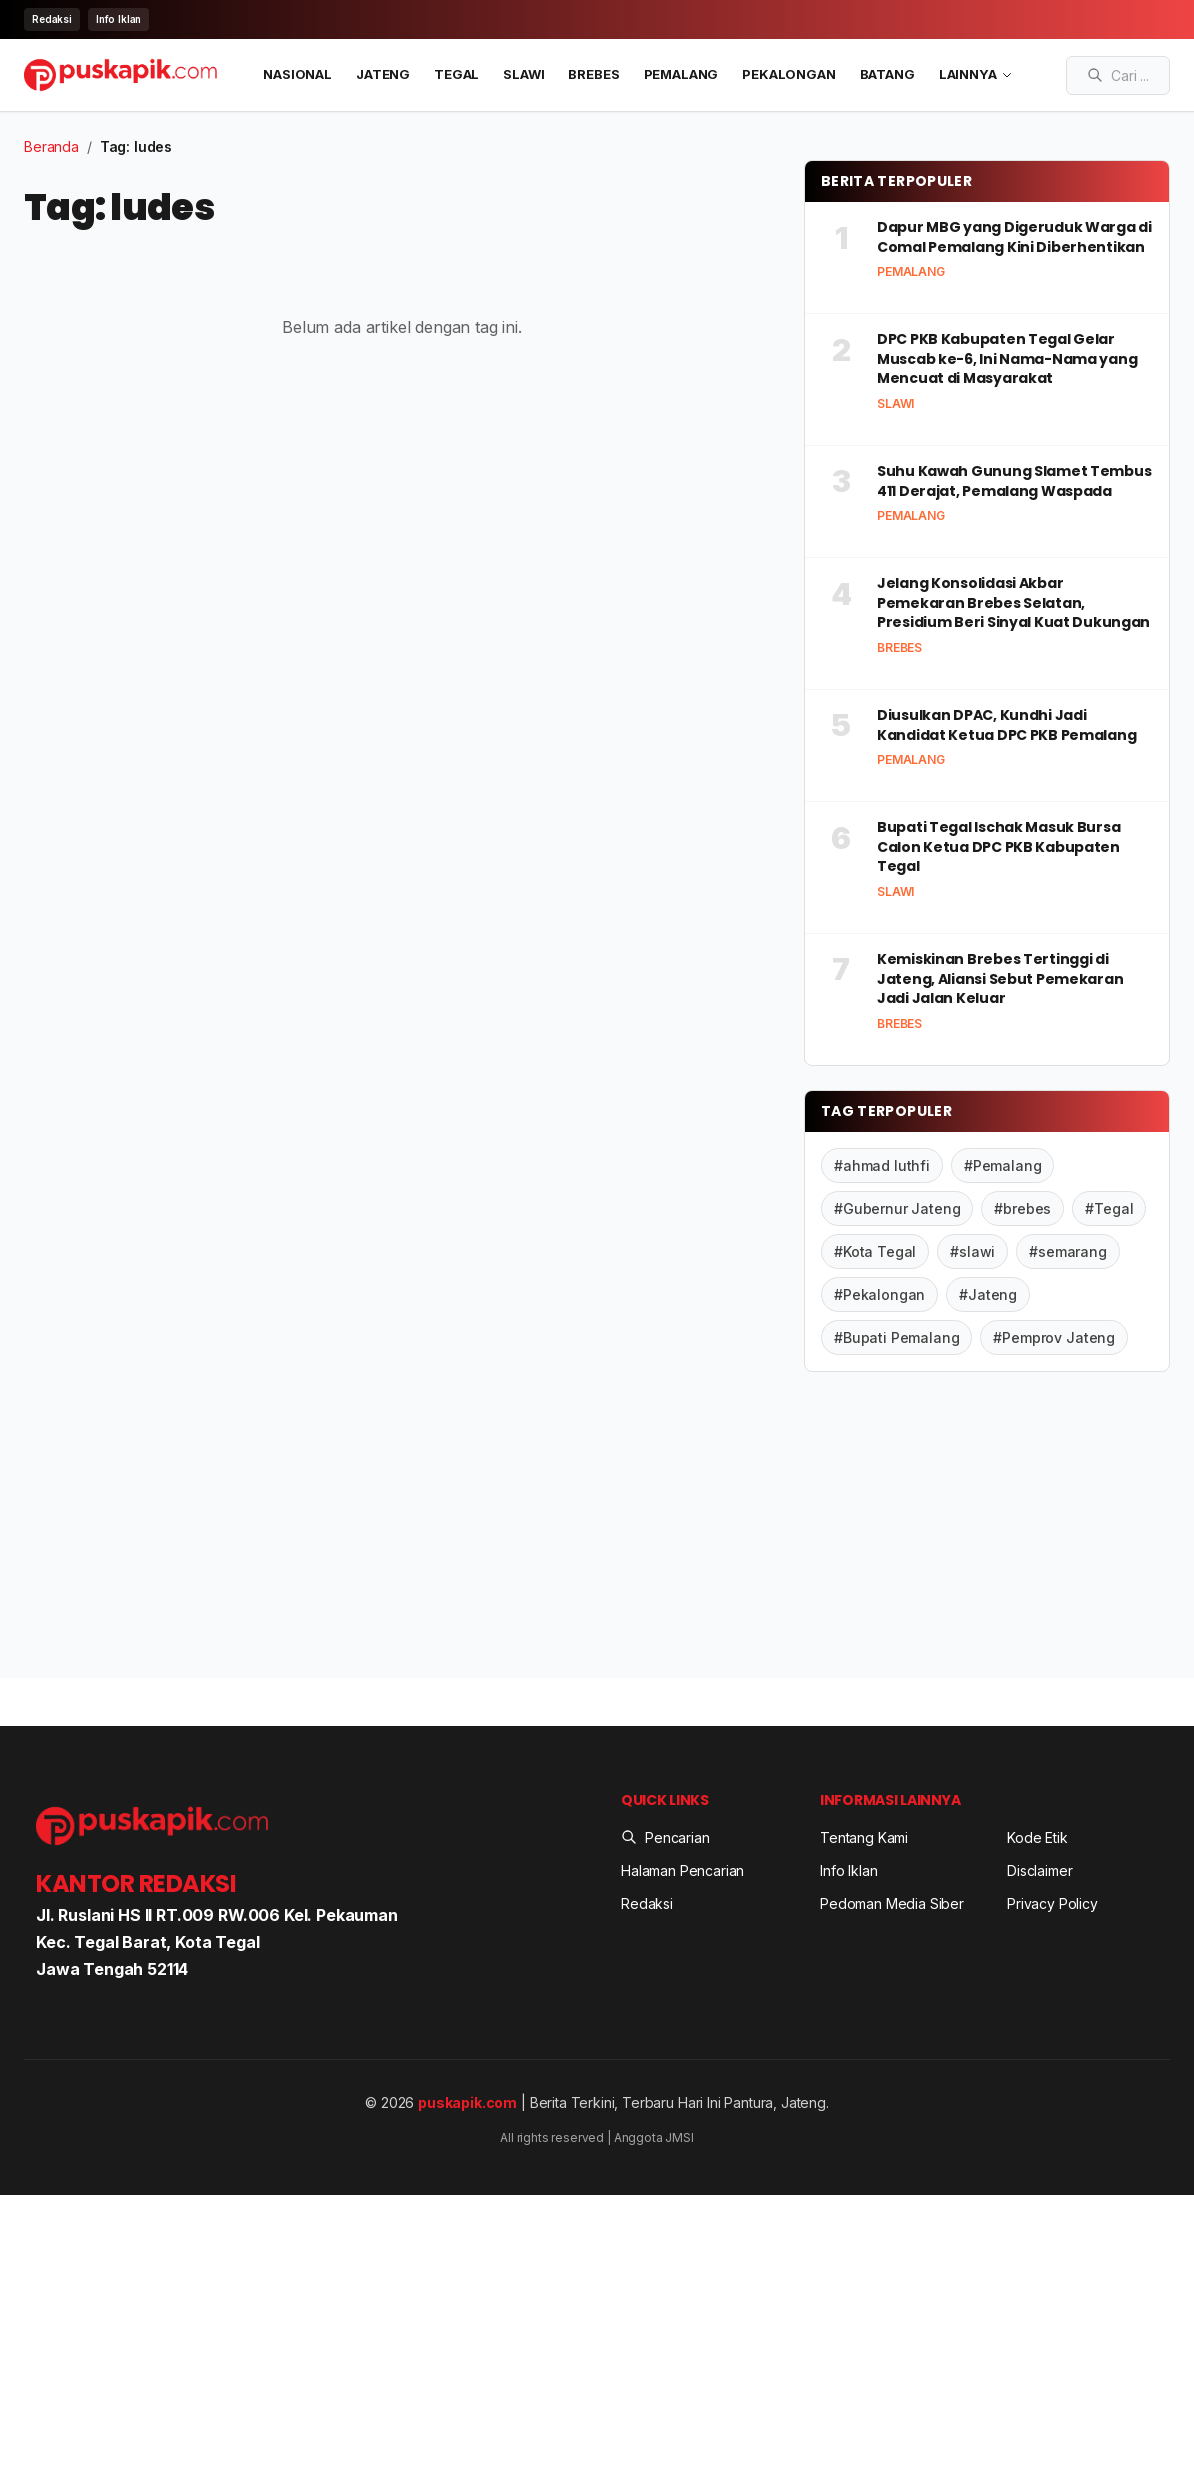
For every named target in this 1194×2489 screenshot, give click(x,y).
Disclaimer (1039, 1870)
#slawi (972, 1251)
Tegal (456, 74)
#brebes (1022, 1208)
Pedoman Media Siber (892, 1903)
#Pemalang (1003, 1165)
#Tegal (1109, 1208)
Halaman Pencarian (682, 1870)
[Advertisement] (987, 1529)
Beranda (51, 146)
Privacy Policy (1052, 1903)
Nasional (297, 74)
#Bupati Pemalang (896, 1337)
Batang (887, 74)
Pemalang (681, 74)
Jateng (383, 74)
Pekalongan (788, 74)
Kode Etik (1037, 1837)
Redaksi (52, 19)
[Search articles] (1118, 75)
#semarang (1068, 1251)
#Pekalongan (879, 1294)
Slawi (523, 74)
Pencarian (665, 1837)
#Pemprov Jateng (1054, 1337)
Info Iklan (118, 19)
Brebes (593, 74)
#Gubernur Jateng (897, 1208)
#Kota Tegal (875, 1251)
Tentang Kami (864, 1837)
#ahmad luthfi (882, 1165)
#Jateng (988, 1294)
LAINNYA (976, 74)
